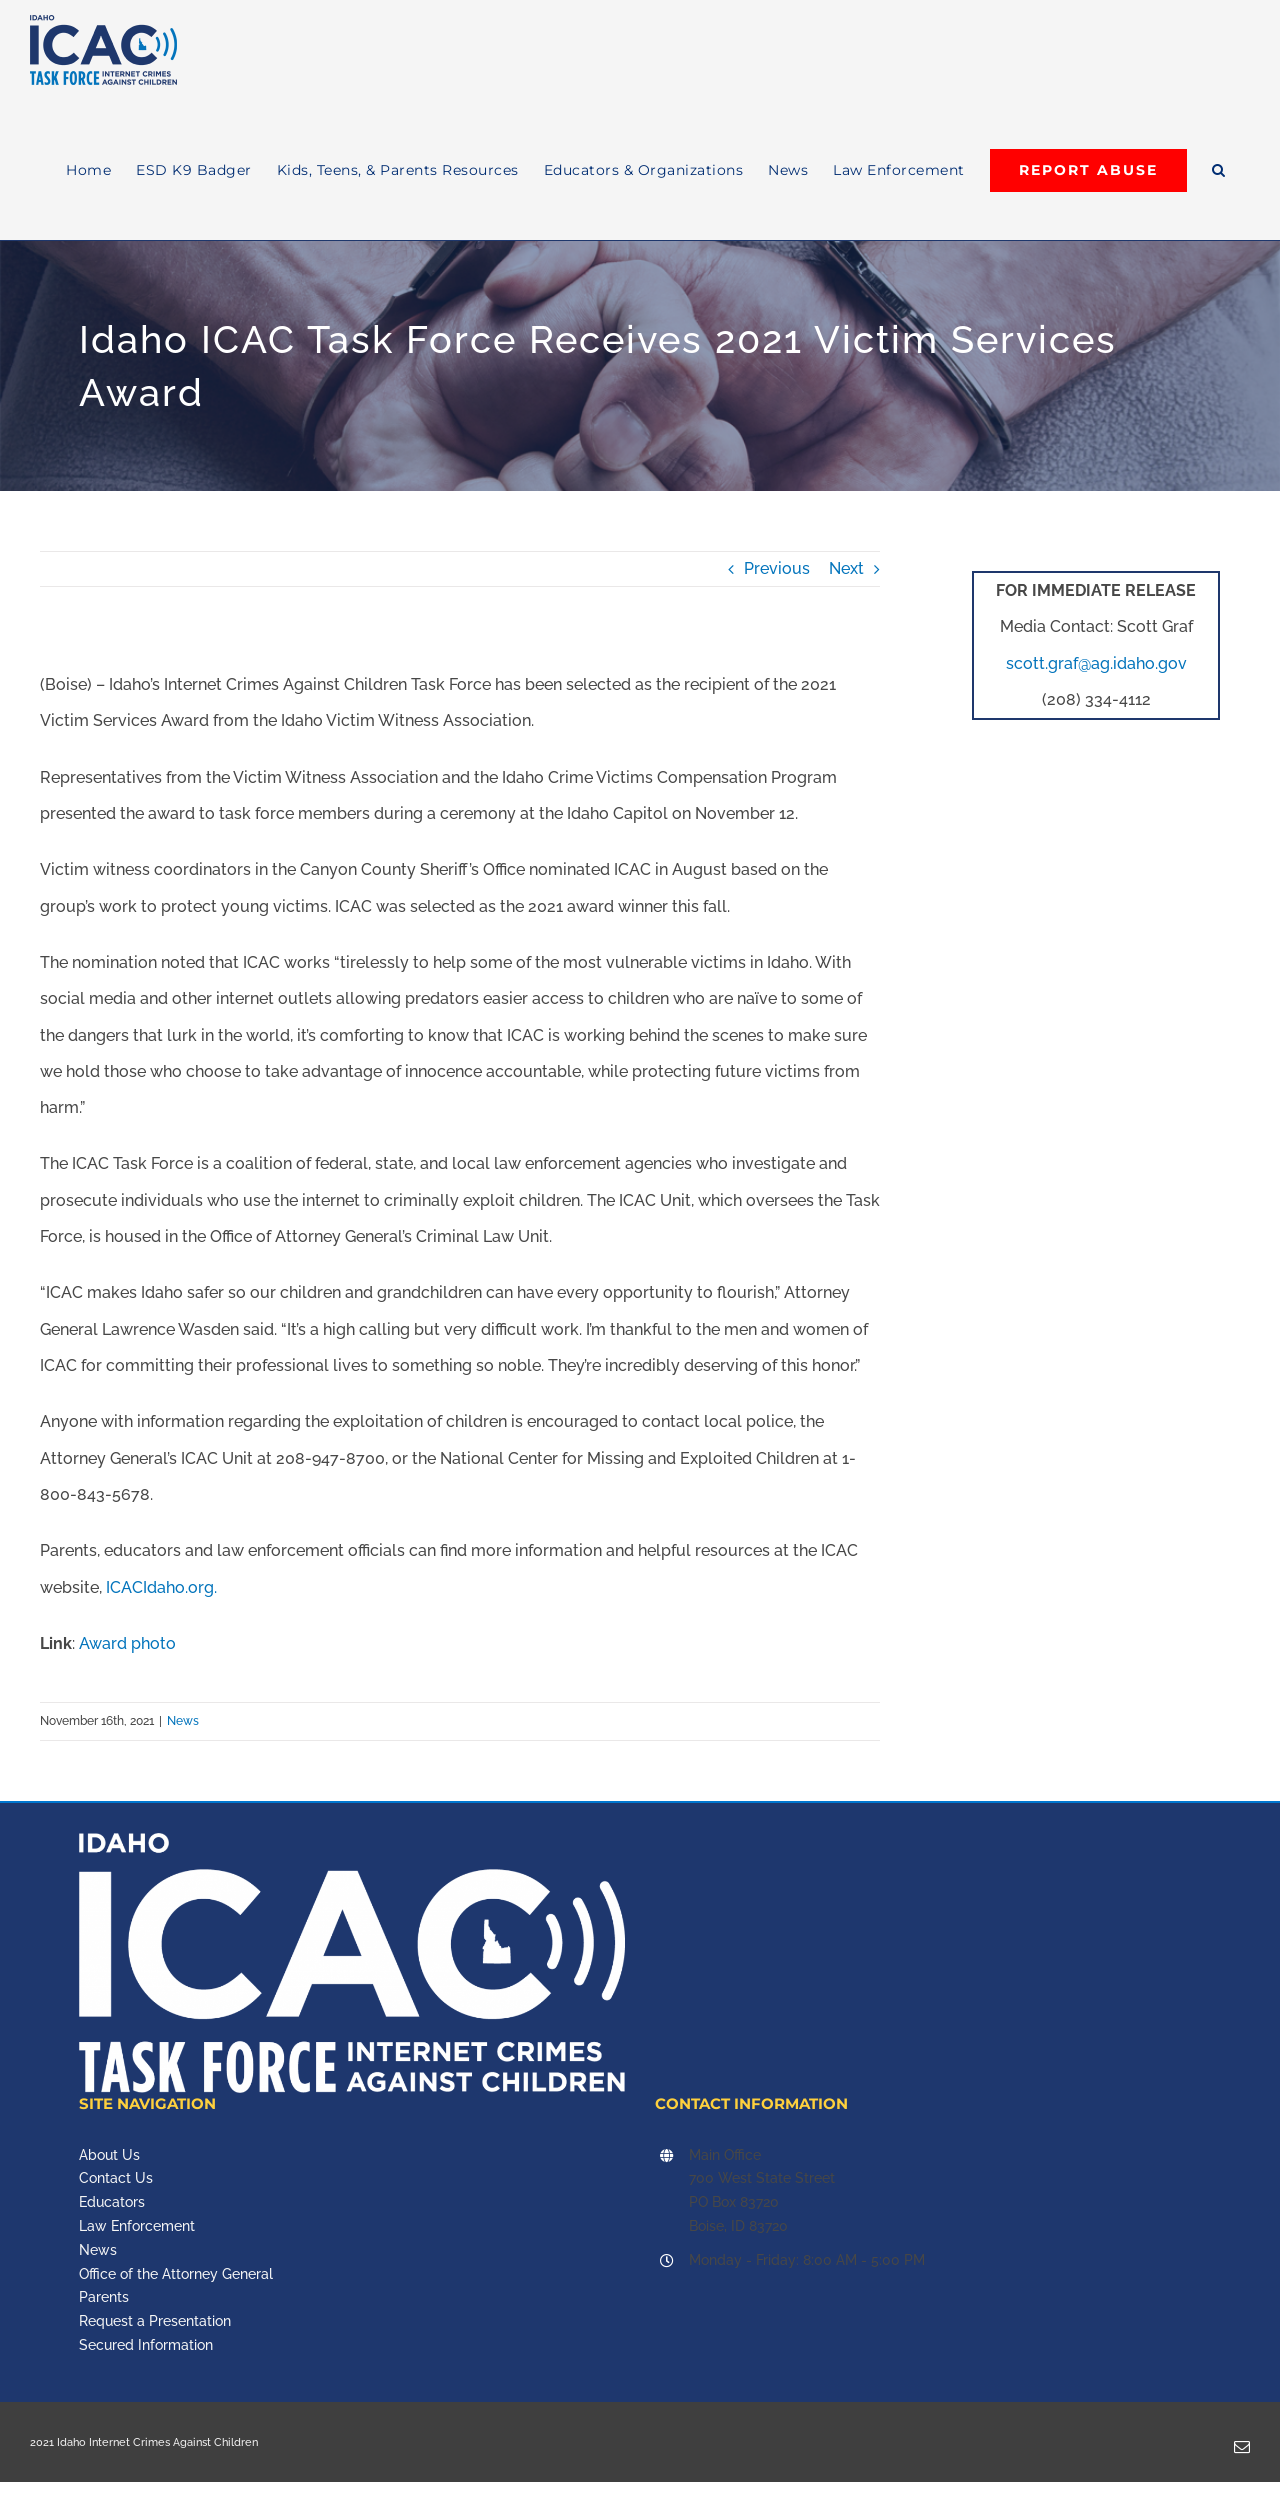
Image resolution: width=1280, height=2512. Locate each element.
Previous (777, 568)
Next (846, 568)
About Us (109, 2155)
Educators (112, 2202)
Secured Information (146, 2345)
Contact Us (116, 2178)
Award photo (127, 1643)
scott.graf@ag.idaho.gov (1096, 663)
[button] (1219, 170)
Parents (104, 2297)
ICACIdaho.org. (161, 1587)
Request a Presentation (155, 2321)
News (183, 1721)
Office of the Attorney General (176, 2274)
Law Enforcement (137, 2226)
